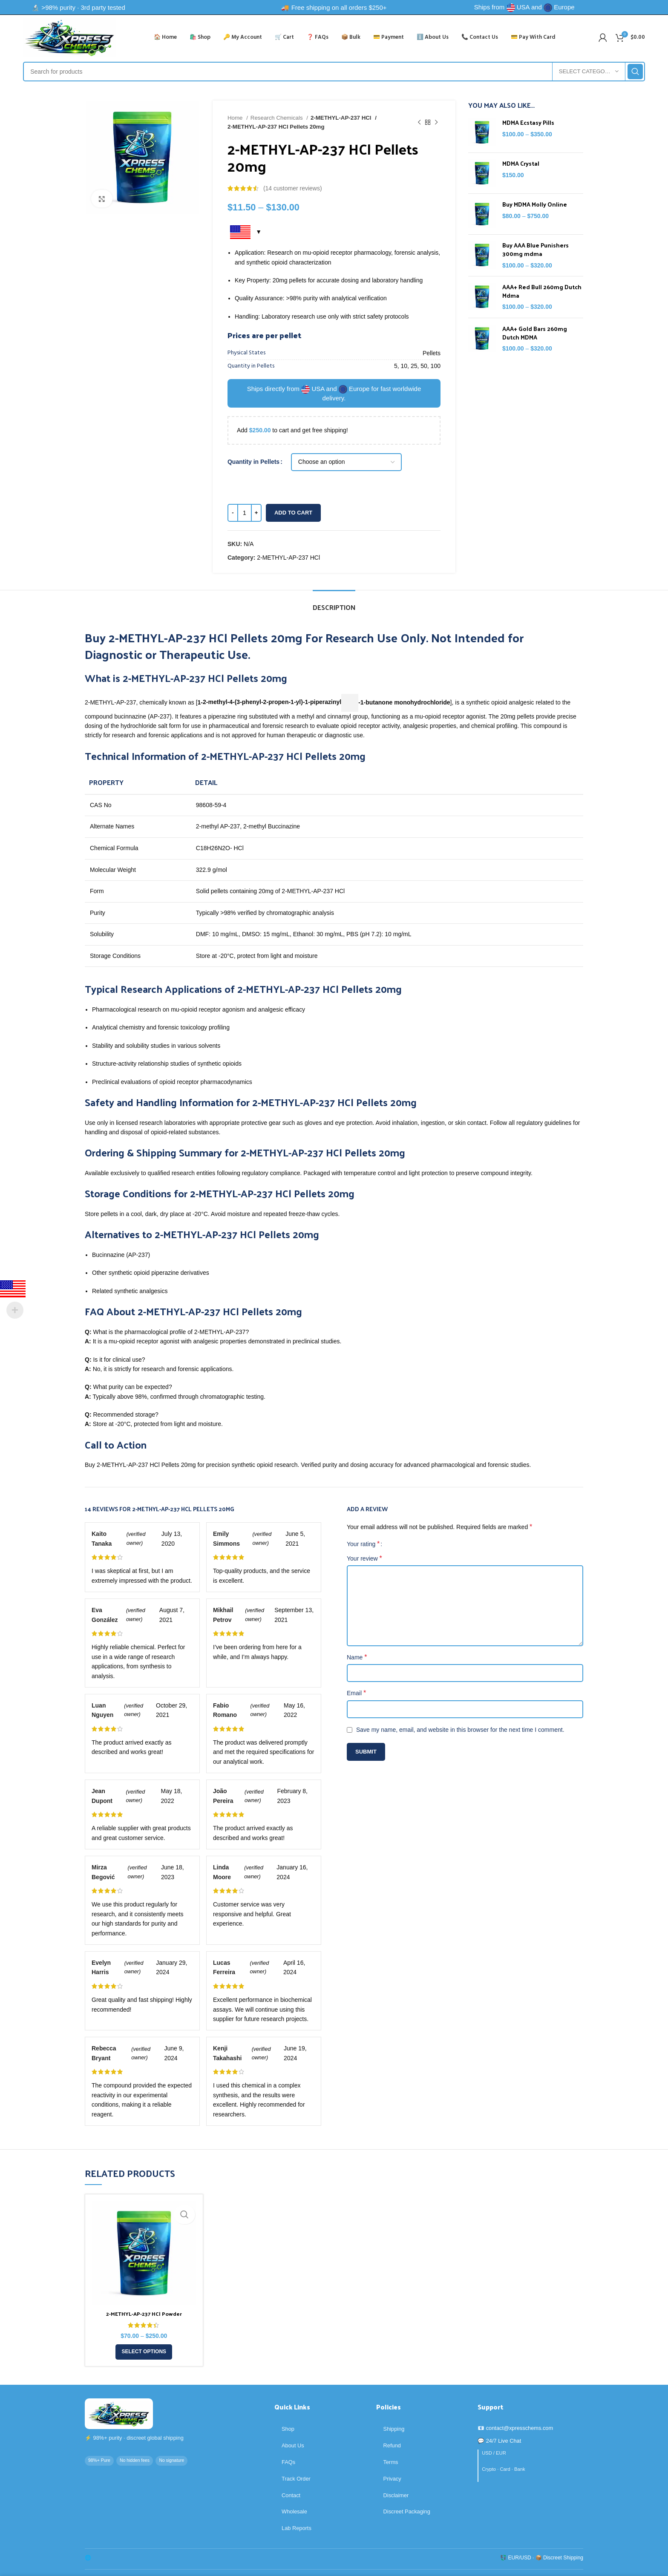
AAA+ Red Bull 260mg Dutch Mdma (542, 291)
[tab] (334, 603)
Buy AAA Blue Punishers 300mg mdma (535, 249)
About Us (293, 2445)
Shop (288, 2429)
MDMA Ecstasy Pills (528, 122)
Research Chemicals (277, 118)
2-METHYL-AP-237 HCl (341, 118)
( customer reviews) (292, 188)
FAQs (288, 2462)
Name (357, 1657)
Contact (291, 2495)
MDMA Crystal (520, 163)
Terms (390, 2462)
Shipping (394, 2429)
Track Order (296, 2478)
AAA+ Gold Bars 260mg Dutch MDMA (534, 333)
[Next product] (436, 122)
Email (356, 1692)
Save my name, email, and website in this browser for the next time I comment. (460, 1729)
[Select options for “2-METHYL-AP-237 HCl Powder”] (143, 2352)
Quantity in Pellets (253, 461)
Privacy (392, 2478)
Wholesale (294, 2511)
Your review (364, 1558)
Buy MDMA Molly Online (534, 204)
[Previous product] (419, 122)
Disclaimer (396, 2495)
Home (235, 118)
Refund (392, 2445)
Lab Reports (296, 2528)
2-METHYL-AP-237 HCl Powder (144, 2313)
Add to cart (293, 512)
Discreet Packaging (406, 2511)
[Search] (334, 71)
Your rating (363, 1544)
